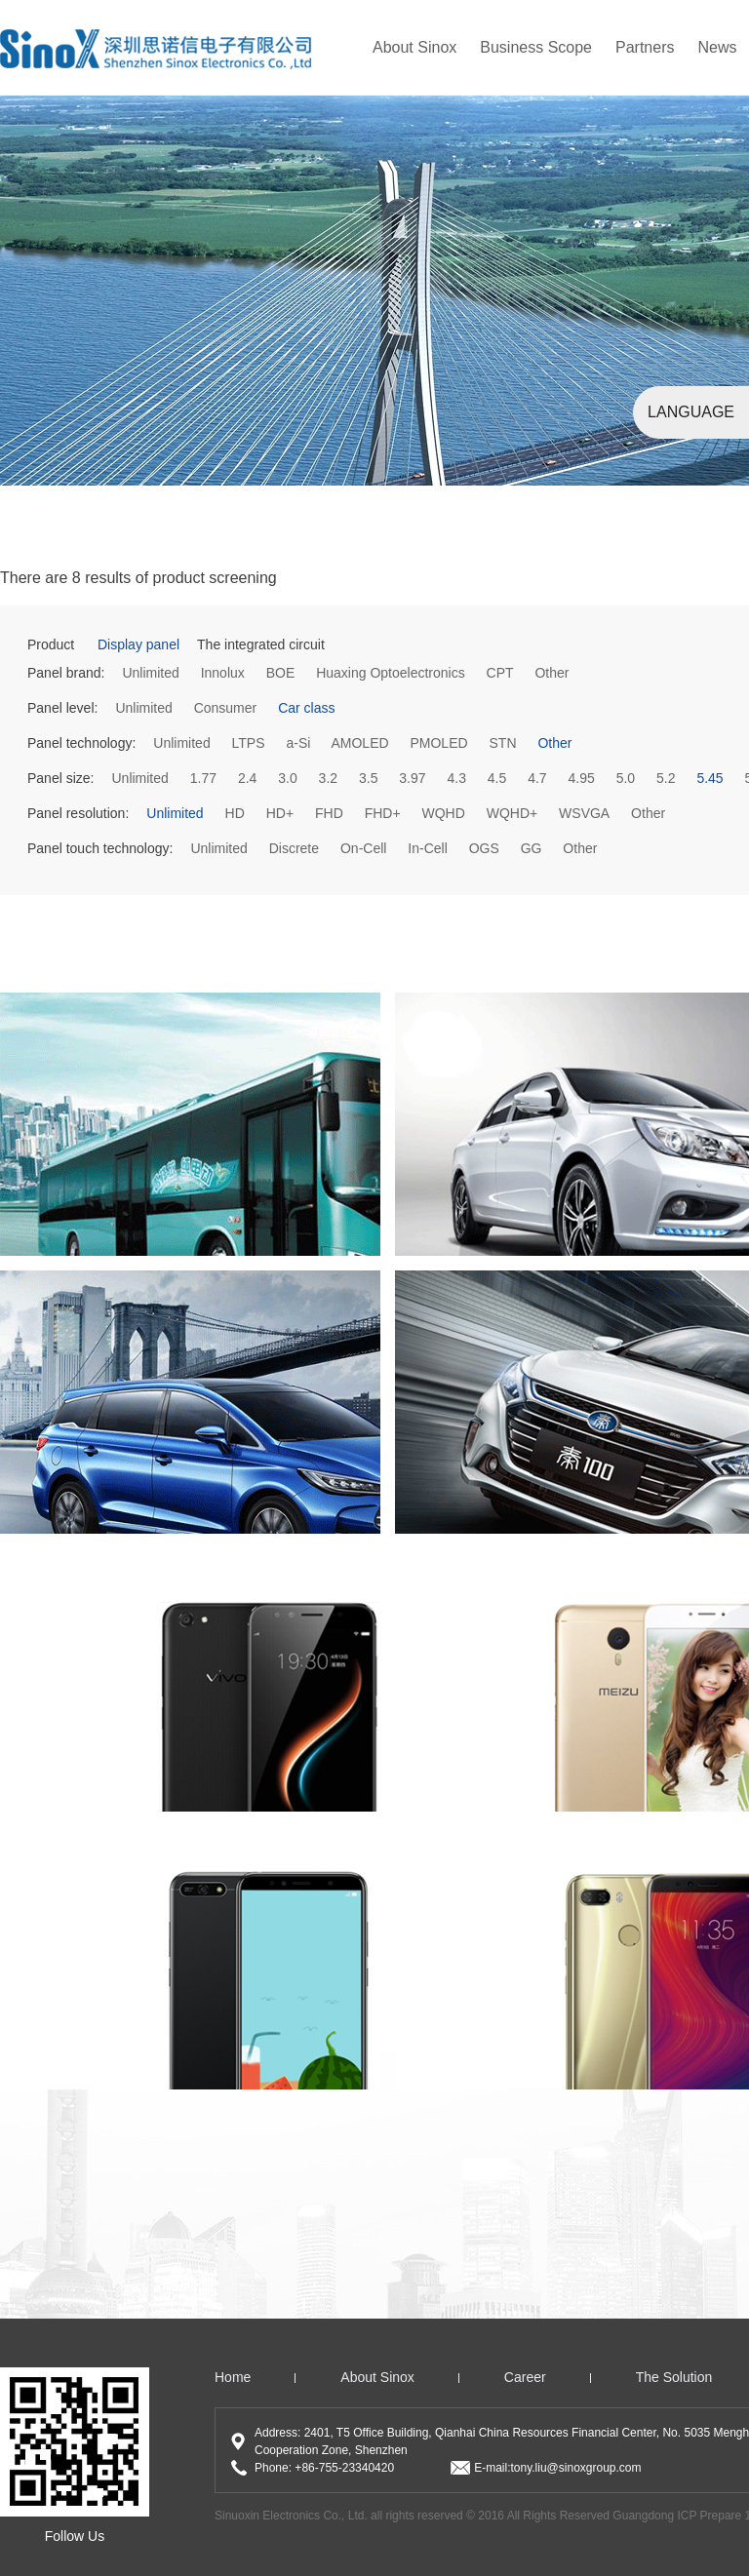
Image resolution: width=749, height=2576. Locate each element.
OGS (484, 848)
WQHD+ (512, 813)
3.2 (328, 778)
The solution (674, 2377)
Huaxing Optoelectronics (390, 673)
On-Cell (363, 848)
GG (531, 848)
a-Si (298, 743)
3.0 (287, 778)
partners (644, 47)
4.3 (456, 778)
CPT (500, 673)
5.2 (665, 778)
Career (525, 2377)
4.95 (582, 778)
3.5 (368, 778)
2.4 (247, 778)
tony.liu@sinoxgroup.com (575, 2468)
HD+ (280, 813)
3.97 (412, 778)
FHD (329, 813)
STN (503, 743)
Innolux (223, 673)
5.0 (625, 778)
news (716, 47)
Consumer (225, 708)
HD (235, 813)
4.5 (497, 778)
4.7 (537, 778)
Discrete (294, 848)
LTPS (248, 743)
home (233, 2377)
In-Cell (427, 848)
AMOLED (359, 743)
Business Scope (536, 47)
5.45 (709, 778)
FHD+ (383, 813)
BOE (281, 673)
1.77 (203, 778)
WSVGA (584, 813)
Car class (306, 708)
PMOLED (438, 743)
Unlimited (150, 673)
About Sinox (414, 47)
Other (551, 673)
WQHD (442, 813)
